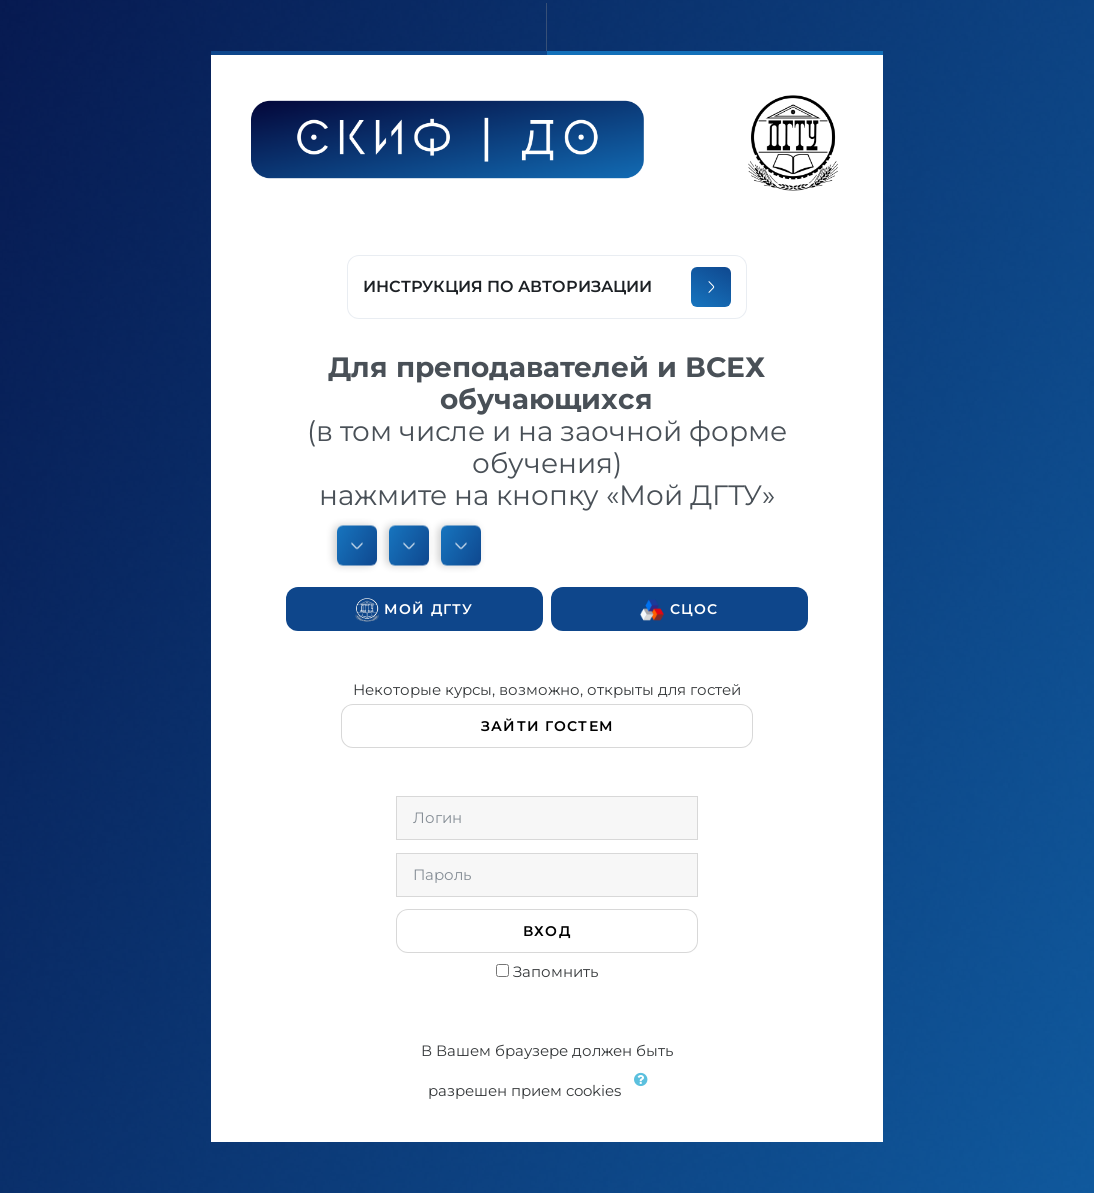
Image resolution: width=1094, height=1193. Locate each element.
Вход (547, 931)
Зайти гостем (547, 726)
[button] (645, 1092)
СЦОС (679, 610)
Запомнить (555, 971)
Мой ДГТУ (414, 610)
